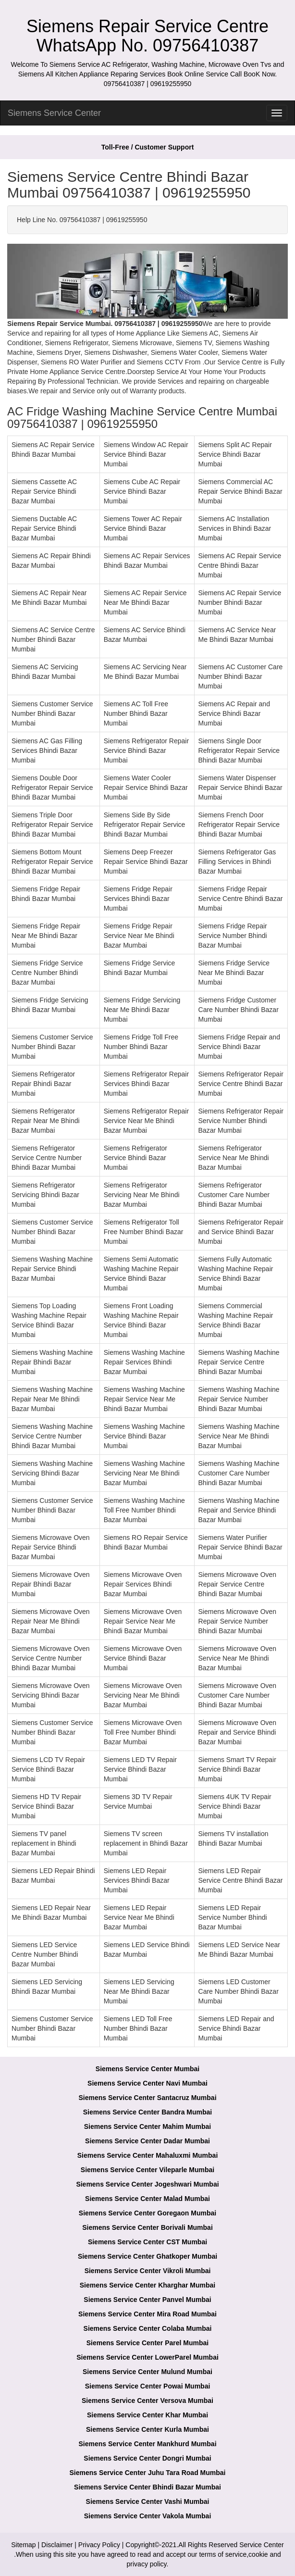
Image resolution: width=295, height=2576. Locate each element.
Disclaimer (57, 2545)
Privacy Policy (99, 2545)
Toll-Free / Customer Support (147, 147)
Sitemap (23, 2545)
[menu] (276, 113)
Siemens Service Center (54, 113)
